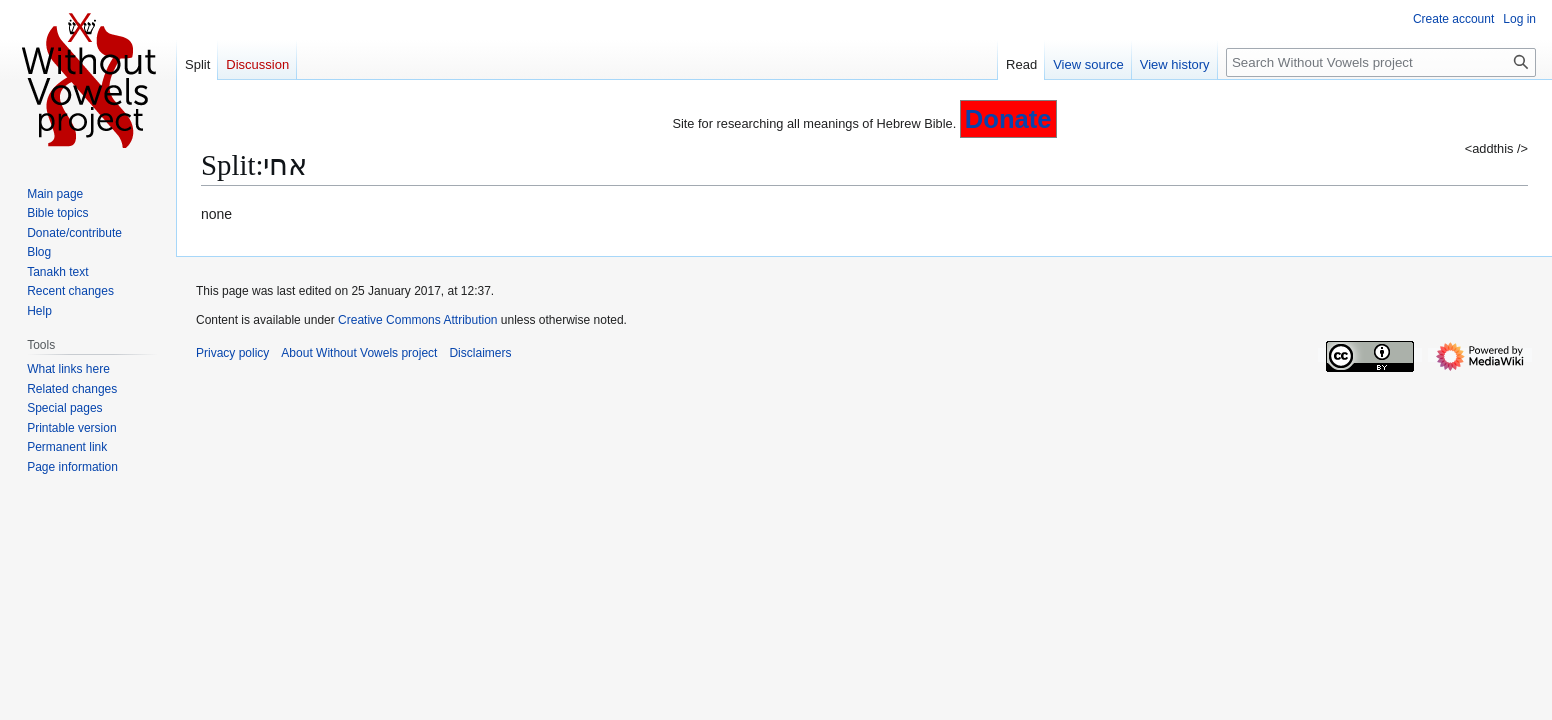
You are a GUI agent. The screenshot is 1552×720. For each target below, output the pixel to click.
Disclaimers (480, 353)
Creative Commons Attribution (417, 320)
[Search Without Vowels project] (1381, 62)
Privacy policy (232, 353)
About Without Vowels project (359, 353)
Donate (1008, 119)
